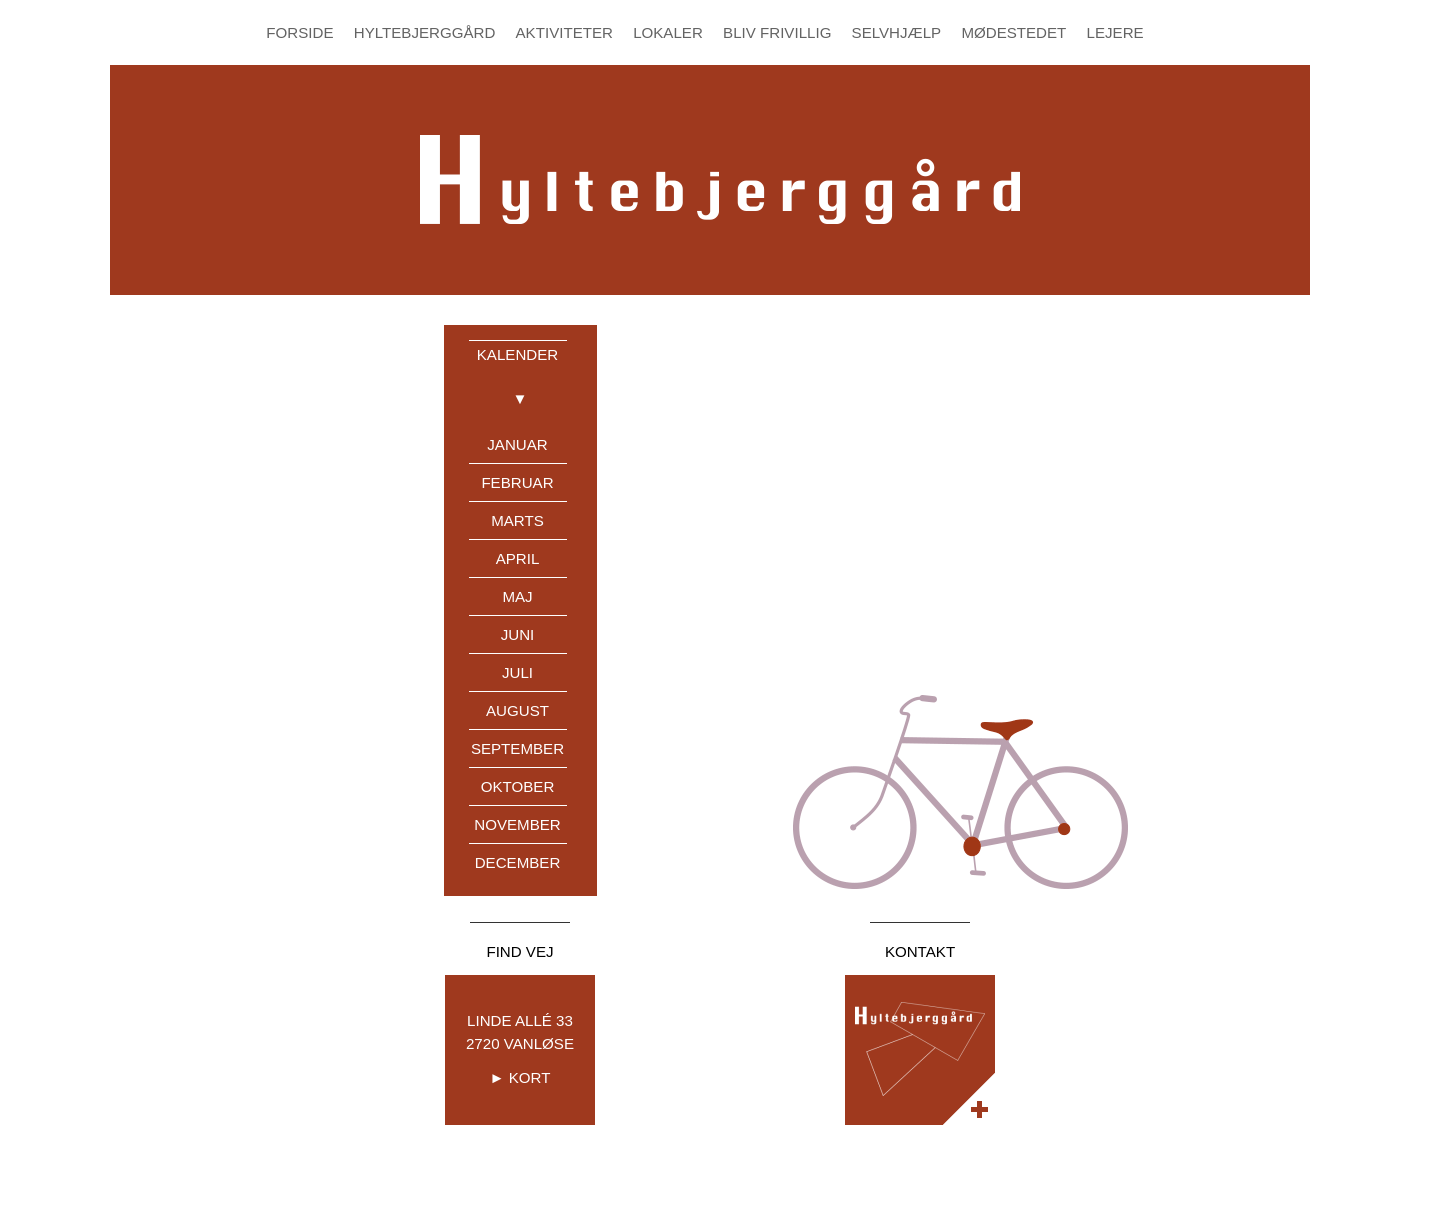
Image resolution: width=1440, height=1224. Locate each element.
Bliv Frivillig (777, 32)
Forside (299, 32)
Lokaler (668, 32)
